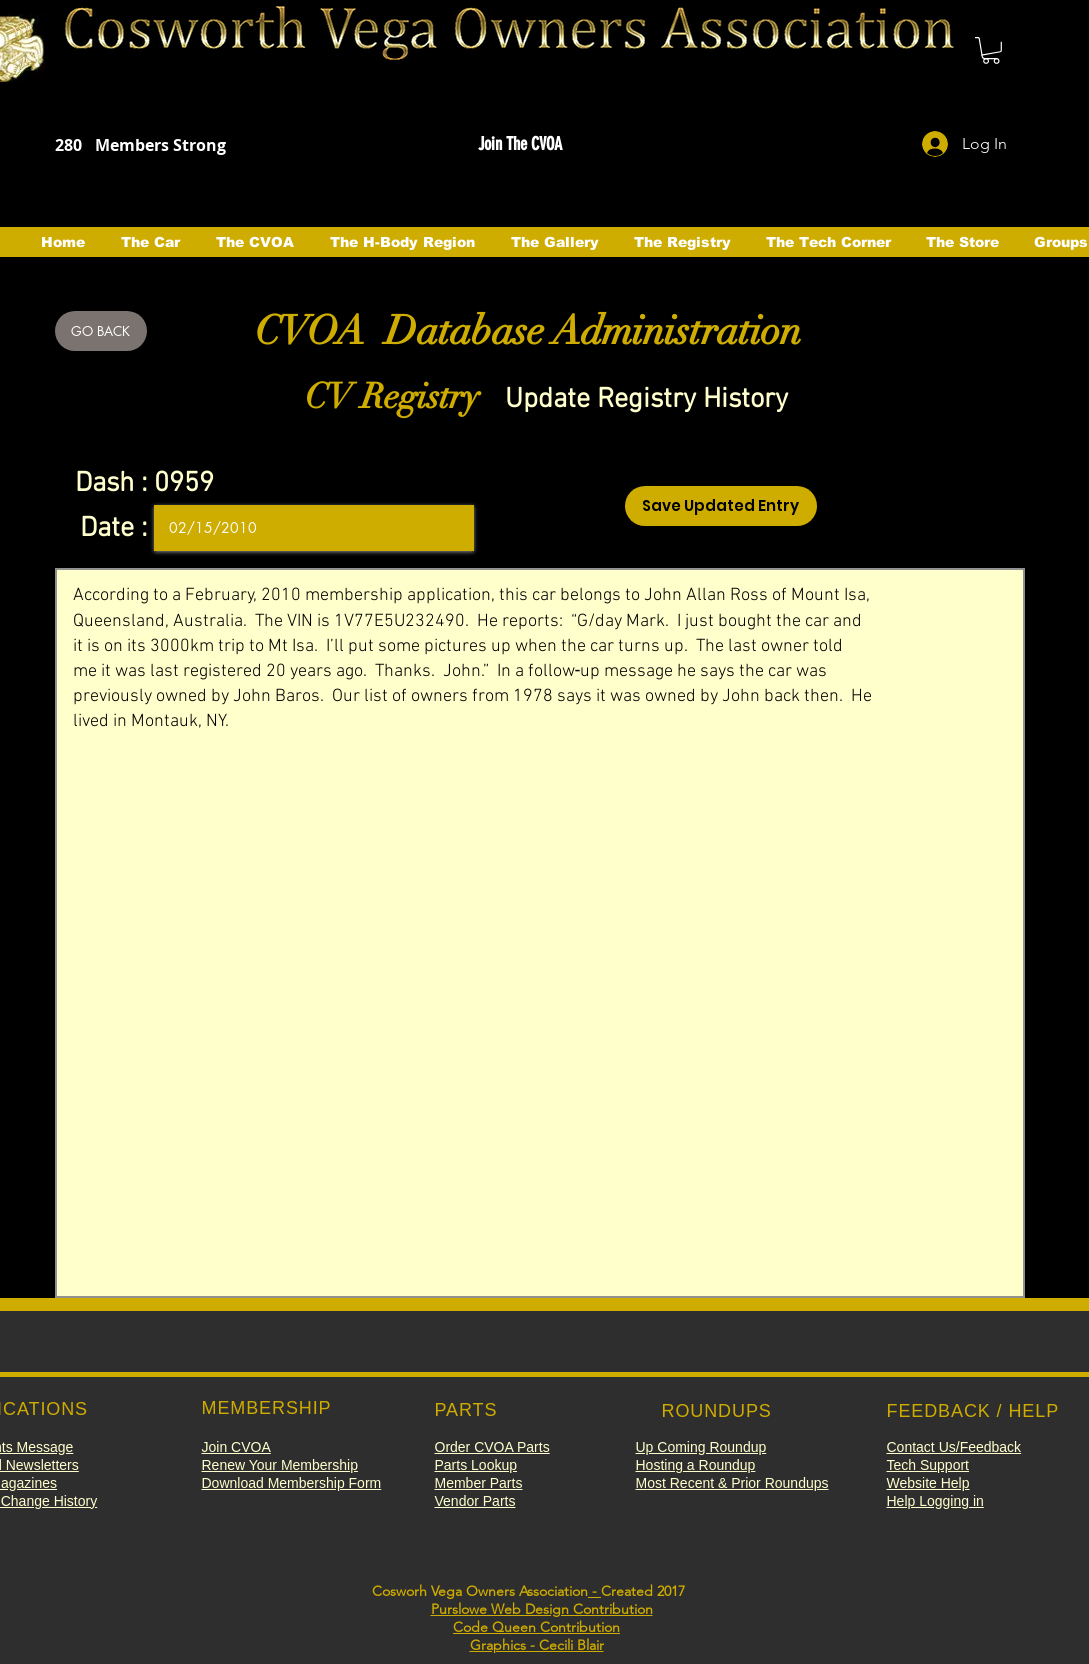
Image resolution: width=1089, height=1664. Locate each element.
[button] (991, 50)
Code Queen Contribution (536, 1627)
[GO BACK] (101, 331)
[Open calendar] (445, 528)
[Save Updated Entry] (721, 506)
